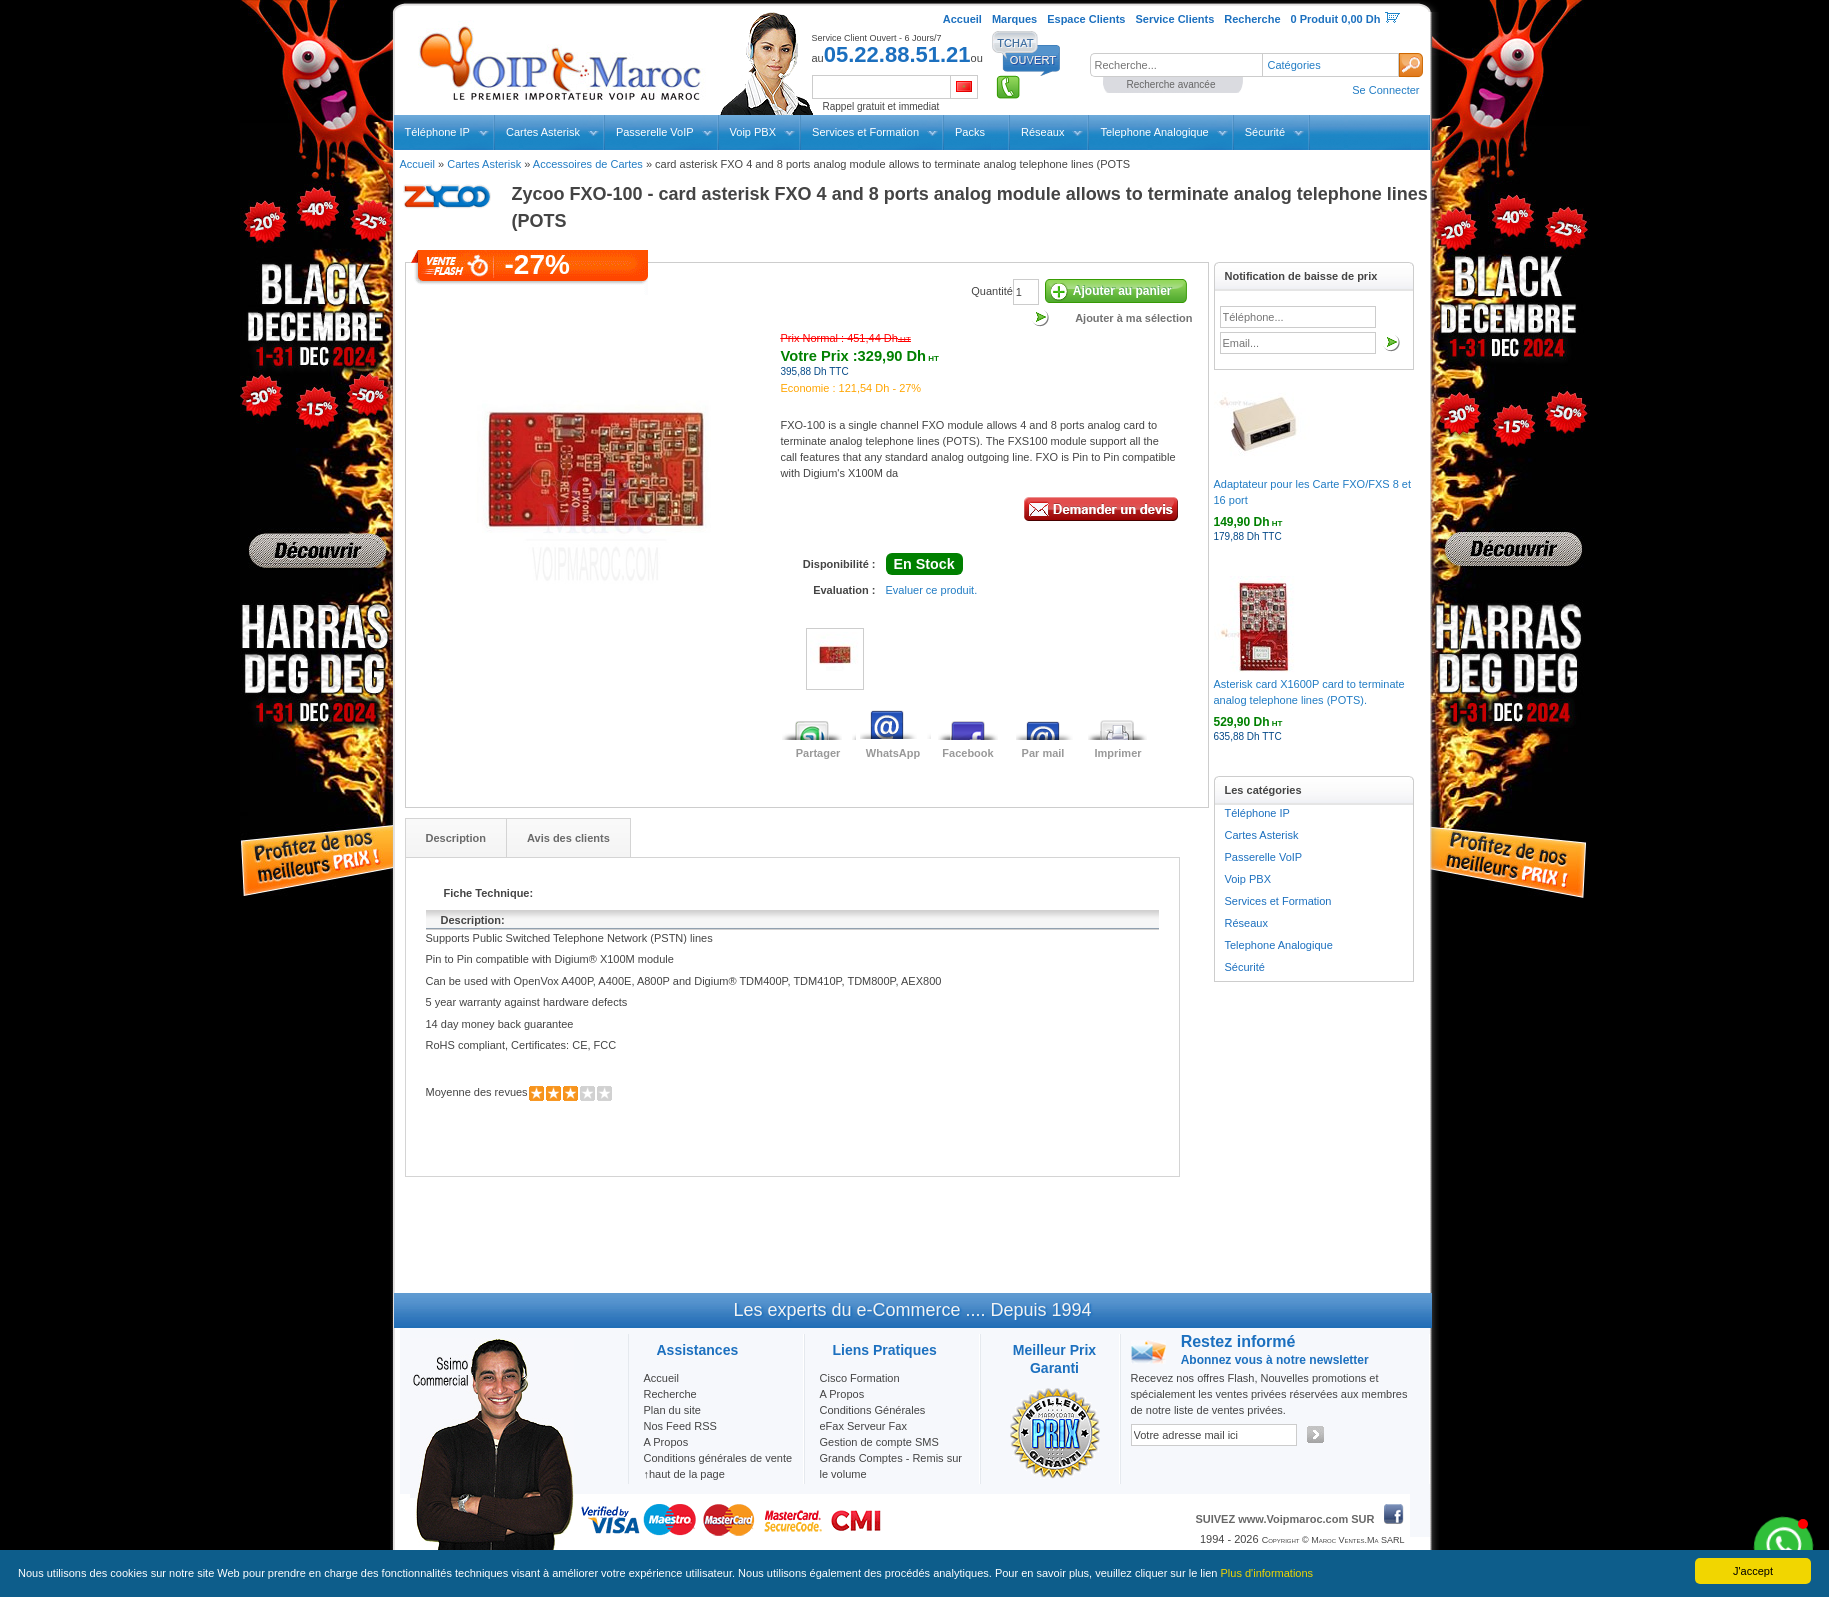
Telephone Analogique (1154, 132)
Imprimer (1117, 753)
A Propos (842, 1394)
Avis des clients (568, 838)
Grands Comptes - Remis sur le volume (891, 1466)
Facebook (967, 753)
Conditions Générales (873, 1410)
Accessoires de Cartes (588, 164)
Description (456, 838)
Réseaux (1042, 132)
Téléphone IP (437, 132)
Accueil (417, 164)
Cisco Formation (860, 1378)
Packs (970, 132)
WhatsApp (893, 753)
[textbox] (1176, 65)
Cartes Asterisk (543, 132)
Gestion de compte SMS (879, 1442)
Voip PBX (753, 132)
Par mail (1043, 753)
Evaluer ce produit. (932, 590)
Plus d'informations (1267, 1573)
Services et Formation (865, 132)
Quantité (992, 291)
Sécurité (1265, 132)
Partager (818, 753)
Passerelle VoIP (655, 132)
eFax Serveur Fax (863, 1426)
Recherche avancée (1171, 84)
